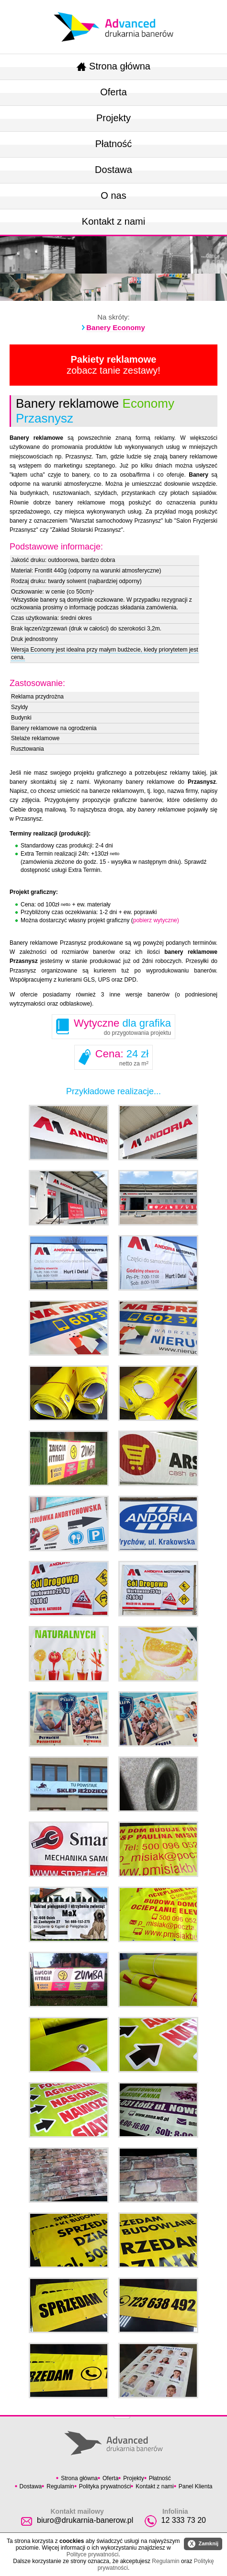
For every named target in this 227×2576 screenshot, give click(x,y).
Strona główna (113, 66)
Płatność (113, 143)
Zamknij (203, 2544)
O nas (113, 195)
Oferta (113, 92)
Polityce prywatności (93, 2554)
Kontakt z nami (113, 221)
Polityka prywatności (105, 2486)
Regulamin (60, 2486)
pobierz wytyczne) (156, 920)
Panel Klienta (196, 2486)
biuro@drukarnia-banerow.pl (85, 2520)
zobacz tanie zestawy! (113, 365)
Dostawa (113, 169)
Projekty (113, 118)
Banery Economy (115, 327)
